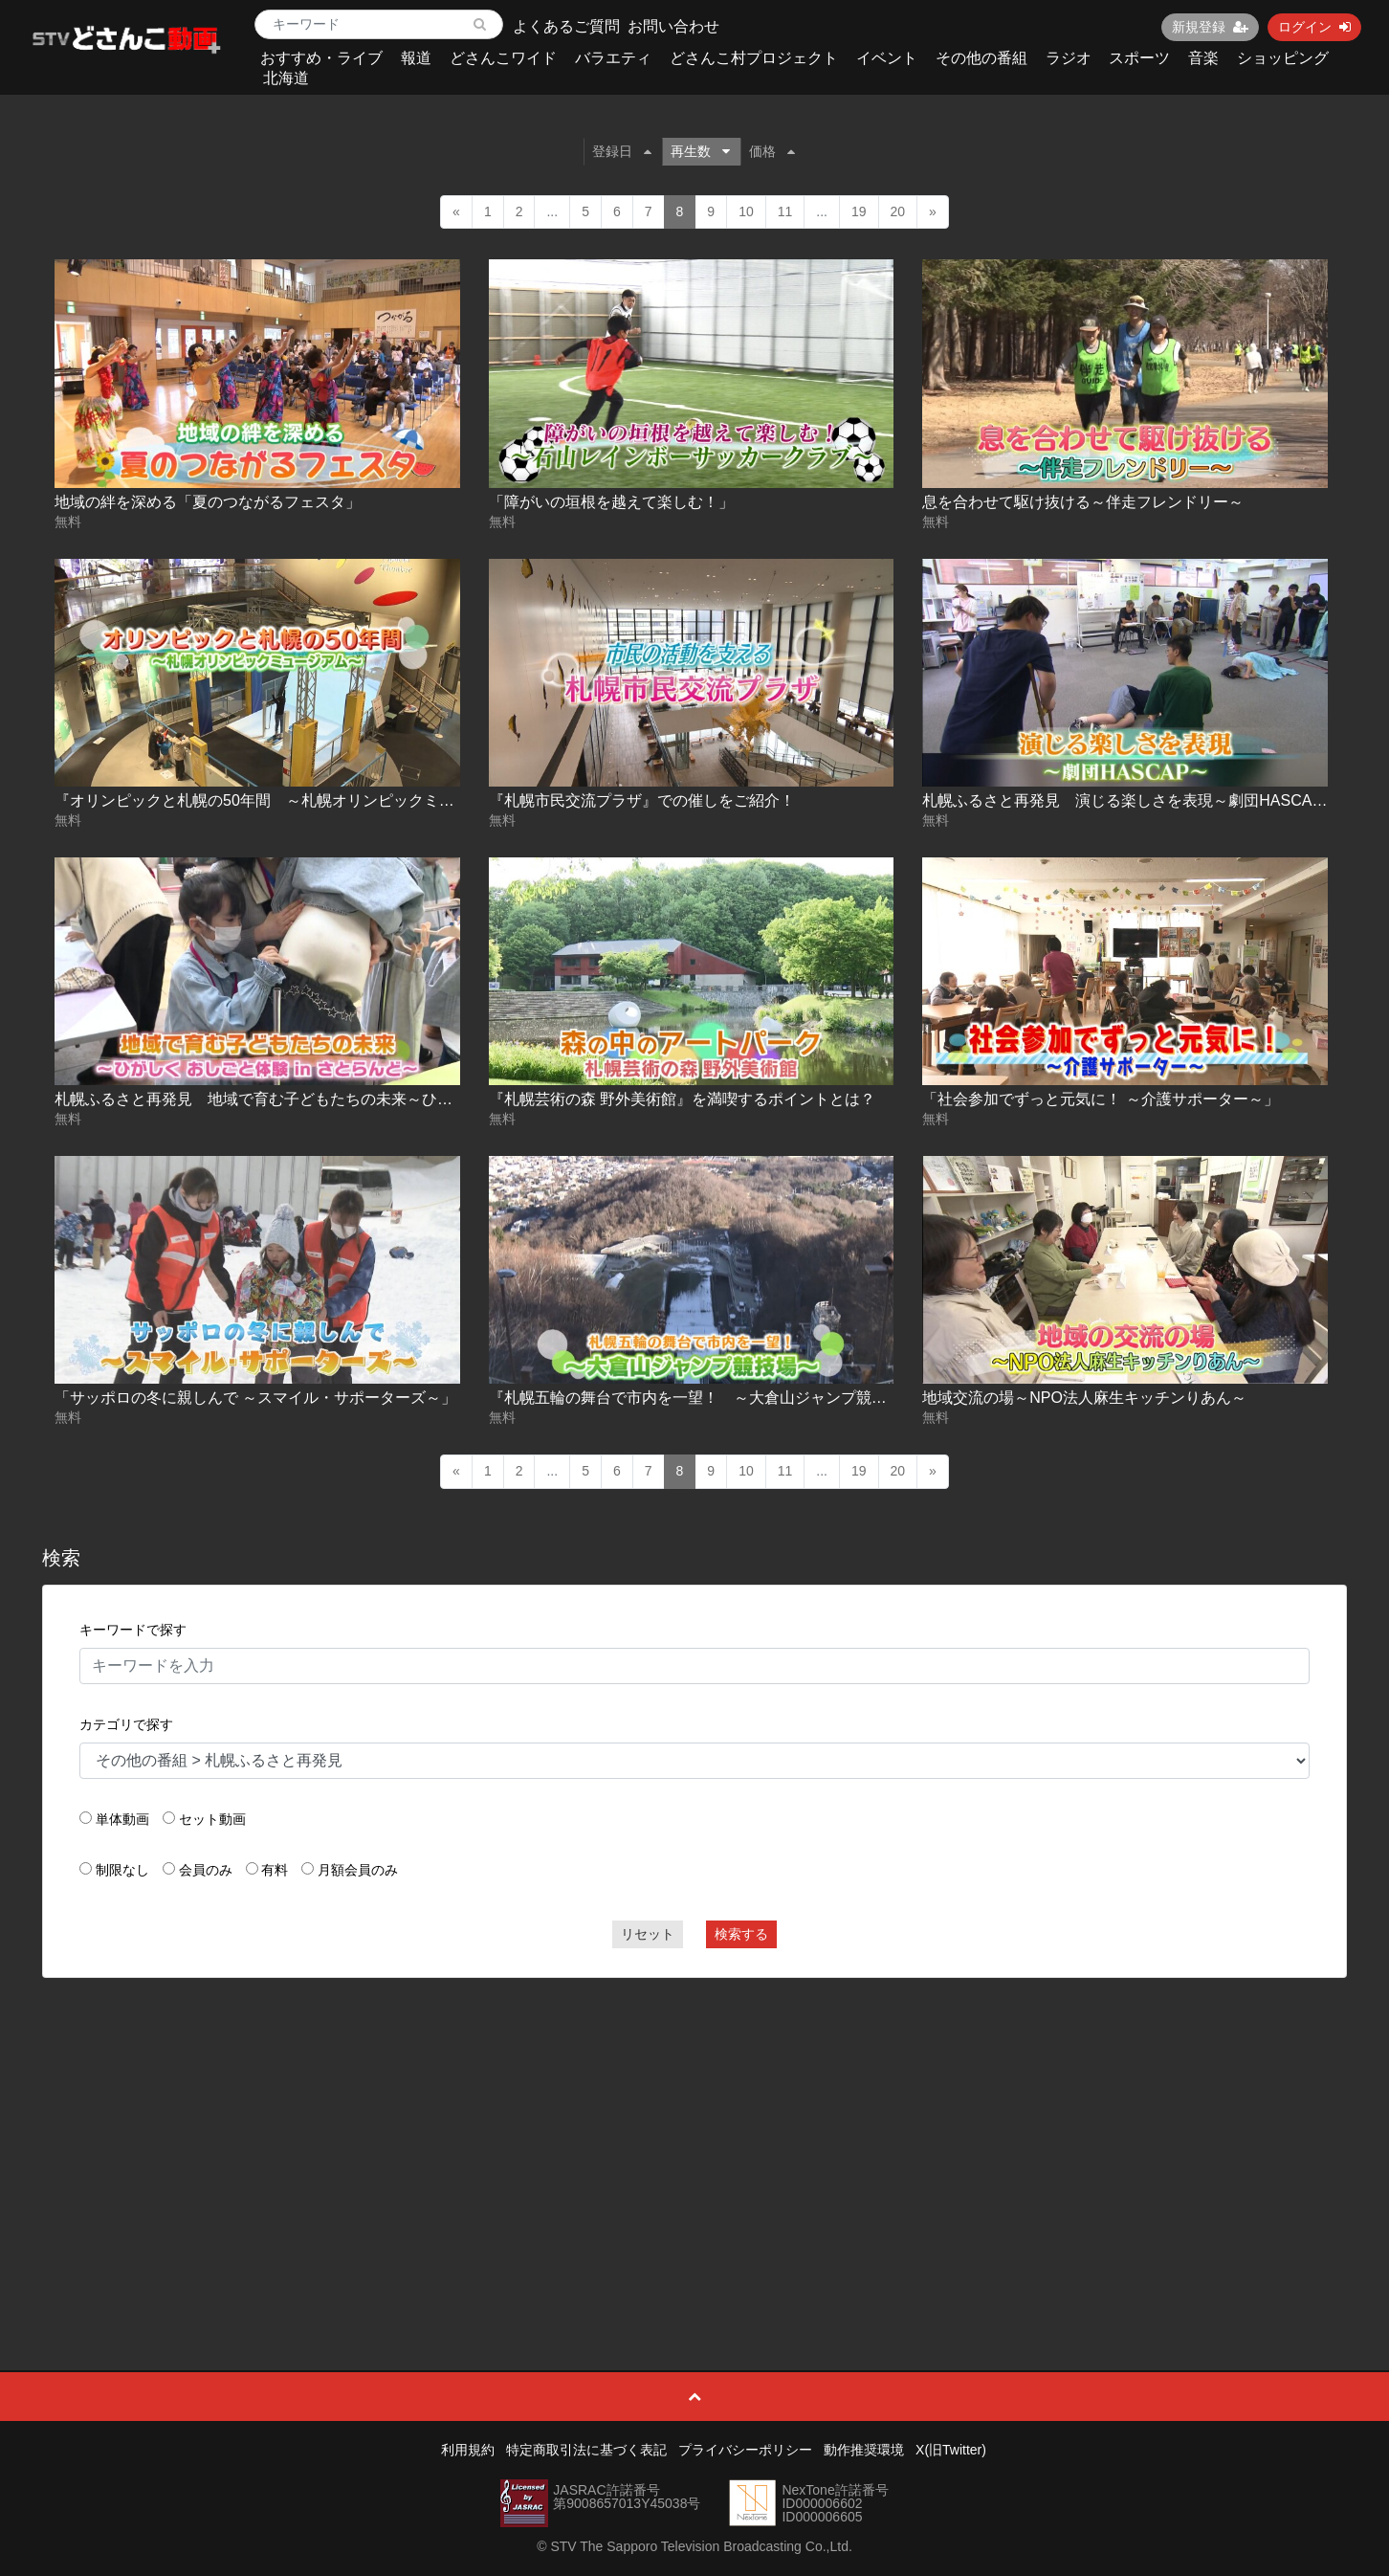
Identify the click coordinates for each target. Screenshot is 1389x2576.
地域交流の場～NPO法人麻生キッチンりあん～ (1084, 1397)
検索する (741, 1934)
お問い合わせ (673, 26)
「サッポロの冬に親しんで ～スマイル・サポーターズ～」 (255, 1397)
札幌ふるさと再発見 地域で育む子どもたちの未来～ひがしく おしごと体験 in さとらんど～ (373, 1099)
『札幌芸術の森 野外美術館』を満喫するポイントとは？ (682, 1099)
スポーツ (1139, 58)
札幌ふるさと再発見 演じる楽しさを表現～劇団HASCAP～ (1129, 800)
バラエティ (613, 58)
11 (785, 211)
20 (898, 211)
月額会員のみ (358, 1869)
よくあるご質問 (566, 26)
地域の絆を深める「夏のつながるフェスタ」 (208, 502)
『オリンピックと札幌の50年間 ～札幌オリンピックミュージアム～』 (300, 800)
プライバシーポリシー (745, 2449)
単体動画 (122, 1819)
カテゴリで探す (126, 1724)
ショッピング (1283, 58)
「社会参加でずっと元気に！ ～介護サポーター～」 (1100, 1099)
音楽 (1203, 58)
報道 (416, 58)
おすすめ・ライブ (321, 58)
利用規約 (468, 2449)
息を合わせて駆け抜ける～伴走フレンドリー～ (1083, 502)
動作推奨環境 (864, 2449)
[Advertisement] (694, 2131)
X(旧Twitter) (950, 2449)
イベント (886, 58)
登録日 (621, 151)
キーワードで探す (133, 1629)
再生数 (700, 151)
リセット (647, 1934)
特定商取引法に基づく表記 (586, 2449)
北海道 (286, 78)
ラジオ (1068, 58)
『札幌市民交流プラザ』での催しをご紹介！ (642, 800)
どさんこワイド (503, 58)
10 (746, 211)
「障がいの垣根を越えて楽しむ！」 (611, 502)
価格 (772, 151)
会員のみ (205, 1869)
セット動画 (212, 1819)
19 (859, 211)
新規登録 (1210, 26)
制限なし (122, 1869)
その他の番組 (981, 58)
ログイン (1314, 26)
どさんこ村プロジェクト (754, 58)
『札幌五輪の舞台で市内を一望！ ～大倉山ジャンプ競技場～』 (711, 1397)
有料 (274, 1869)
